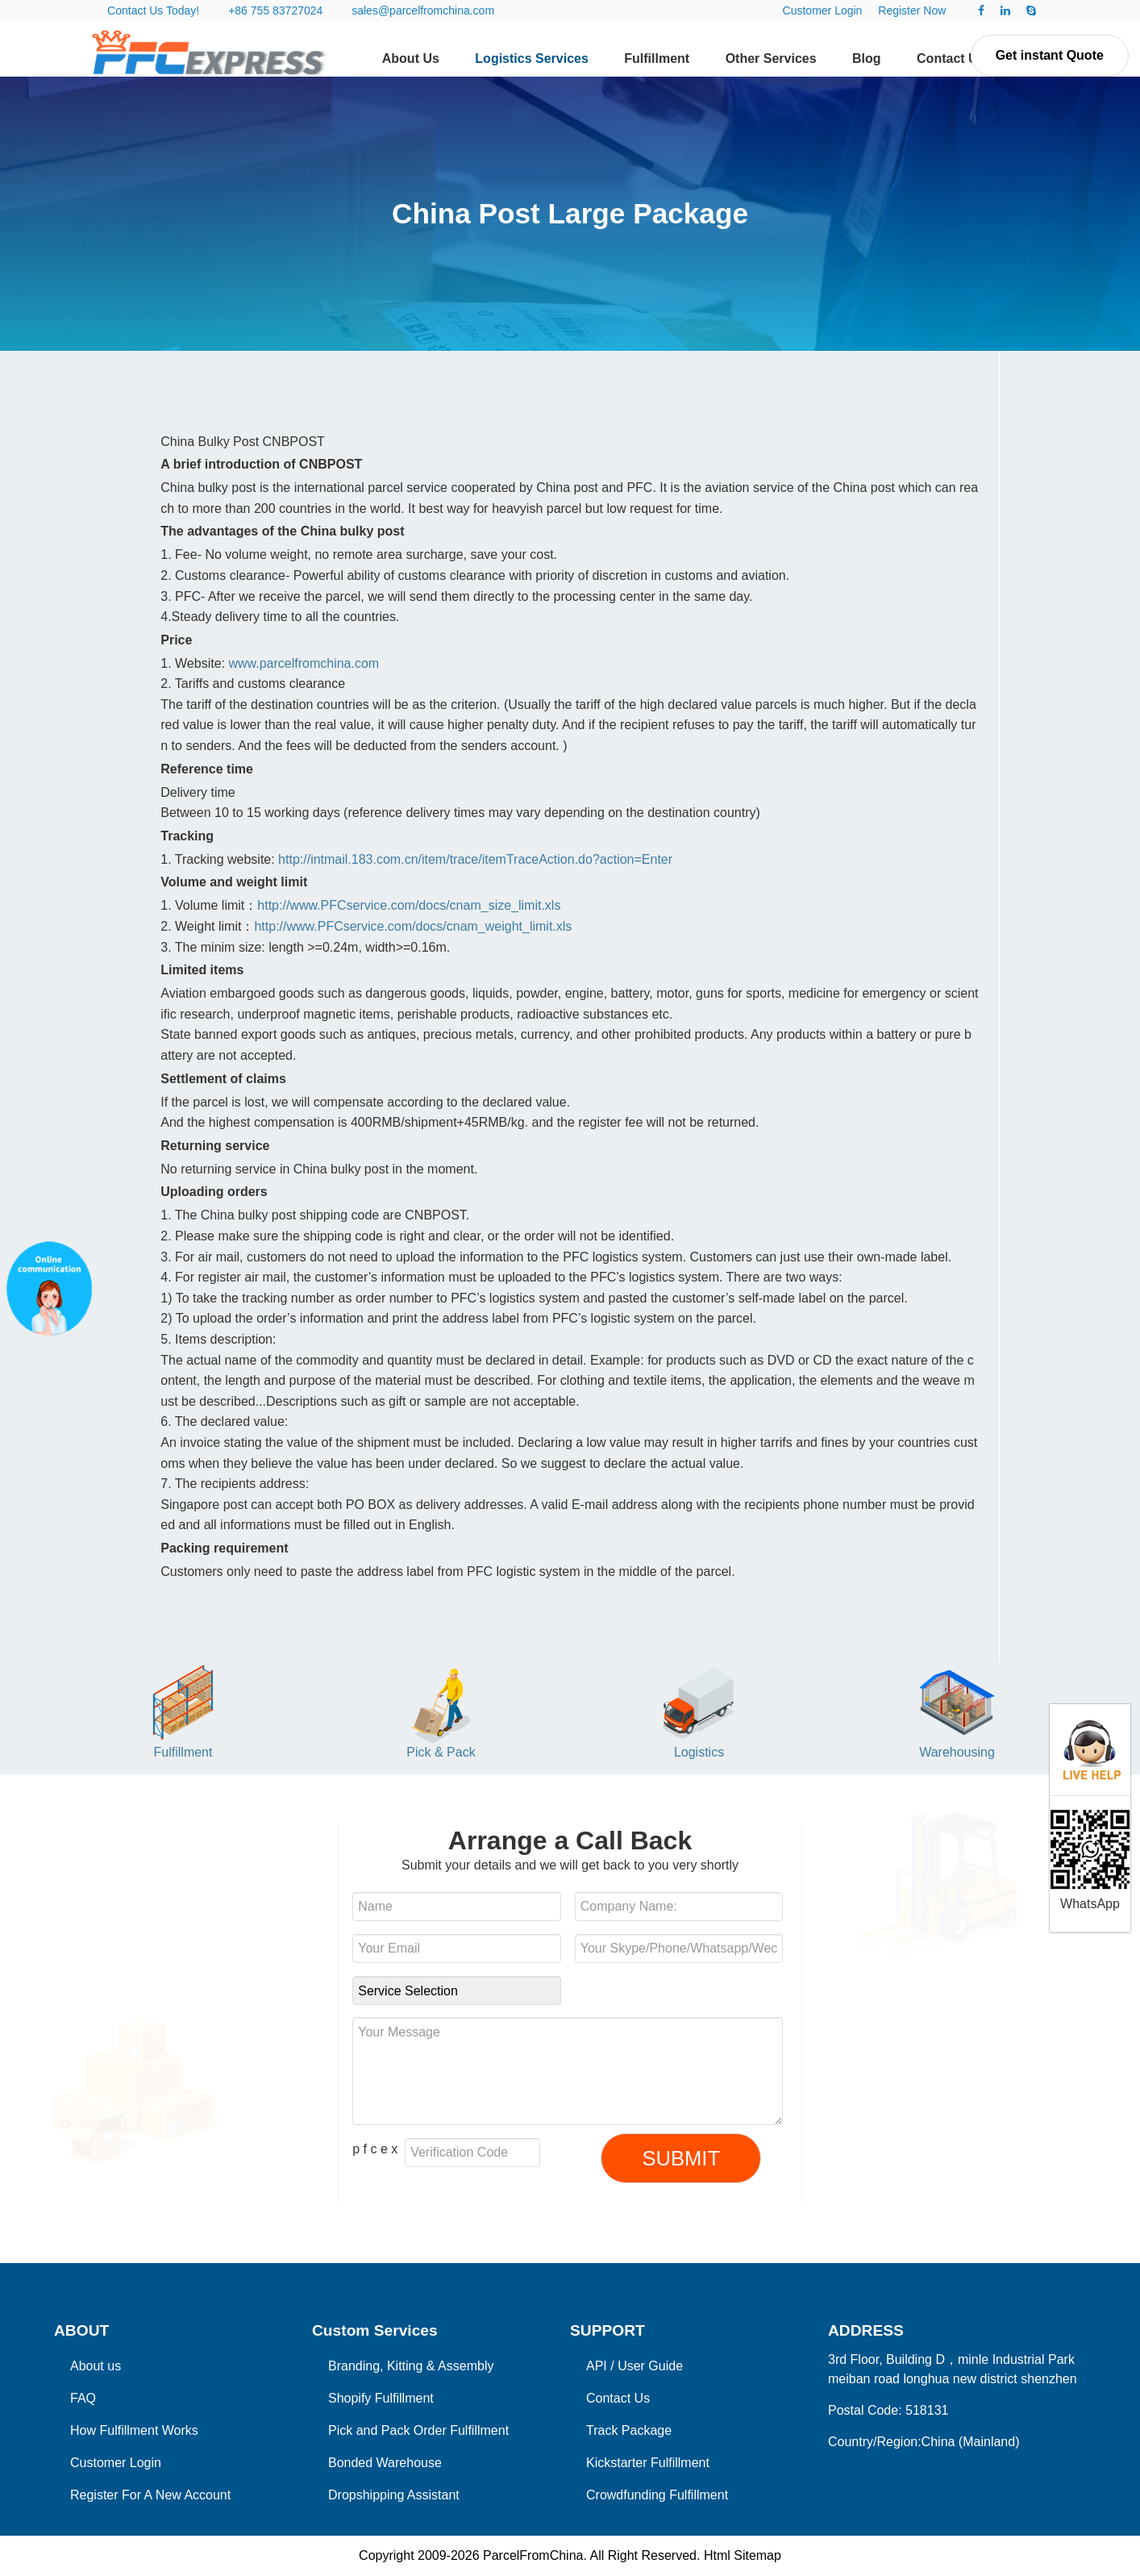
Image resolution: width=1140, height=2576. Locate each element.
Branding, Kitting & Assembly (410, 2366)
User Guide (650, 2366)
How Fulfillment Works (134, 2430)
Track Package (629, 2430)
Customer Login (823, 10)
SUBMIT (681, 2158)
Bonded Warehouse (385, 2463)
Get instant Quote (1050, 55)
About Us (410, 58)
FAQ (83, 2398)
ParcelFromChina (533, 2555)
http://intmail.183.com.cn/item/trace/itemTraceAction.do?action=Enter (475, 859)
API (596, 2366)
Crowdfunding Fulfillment (657, 2495)
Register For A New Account (150, 2495)
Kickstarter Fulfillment (647, 2463)
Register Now (912, 10)
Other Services (771, 58)
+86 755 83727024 (275, 10)
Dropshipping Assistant (394, 2495)
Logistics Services (532, 58)
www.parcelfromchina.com (303, 663)
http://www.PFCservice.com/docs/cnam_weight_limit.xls (413, 926)
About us (95, 2366)
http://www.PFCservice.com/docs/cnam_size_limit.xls (408, 905)
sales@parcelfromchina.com (423, 10)
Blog (866, 58)
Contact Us (950, 58)
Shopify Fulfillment (381, 2398)
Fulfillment (656, 58)
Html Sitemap (742, 2555)
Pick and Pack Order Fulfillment (418, 2430)
